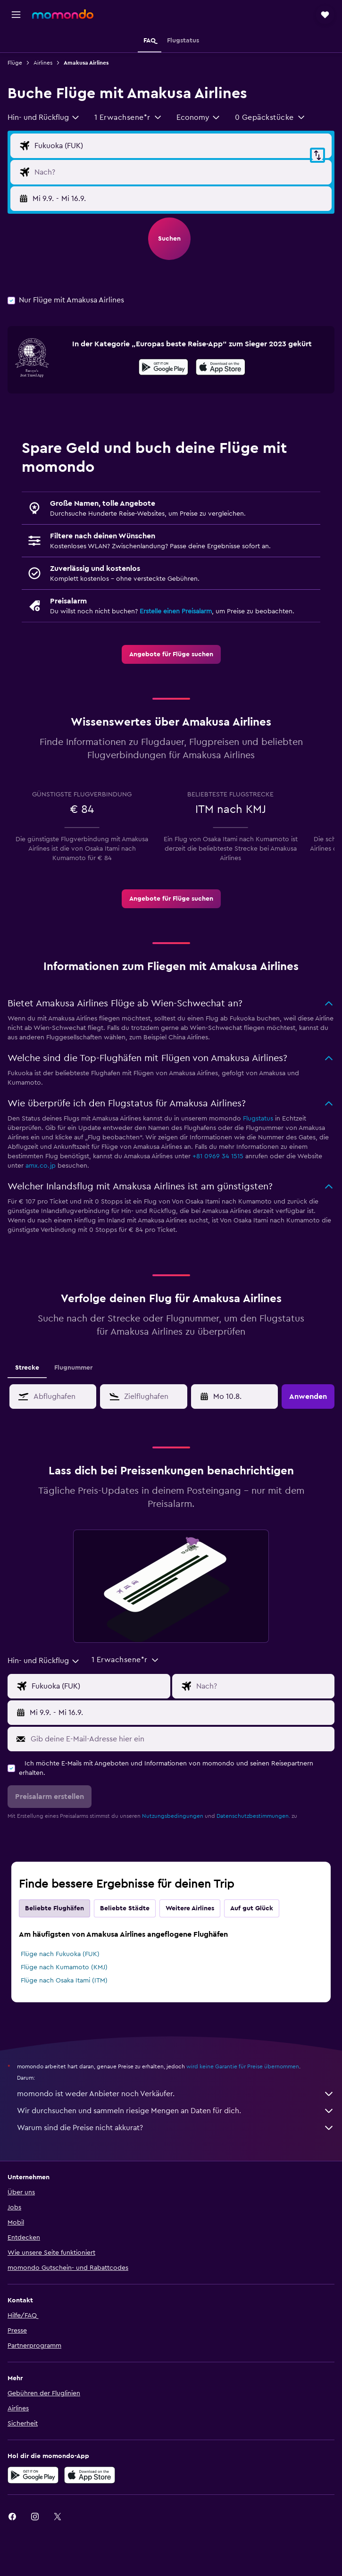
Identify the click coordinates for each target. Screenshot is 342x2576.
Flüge (15, 63)
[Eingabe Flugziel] (180, 172)
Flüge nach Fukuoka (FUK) (60, 1954)
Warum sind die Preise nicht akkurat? (175, 2127)
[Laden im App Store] (220, 368)
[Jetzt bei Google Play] (163, 368)
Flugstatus (258, 1118)
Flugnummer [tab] (73, 1367)
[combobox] (44, 117)
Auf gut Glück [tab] (251, 1908)
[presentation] (220, 367)
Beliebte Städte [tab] (125, 1908)
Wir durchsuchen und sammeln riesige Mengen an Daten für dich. (175, 2110)
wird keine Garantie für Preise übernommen (242, 2066)
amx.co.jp (40, 1166)
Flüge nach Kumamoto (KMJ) (64, 1967)
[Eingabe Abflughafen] (180, 145)
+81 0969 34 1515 (217, 1156)
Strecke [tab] (27, 1367)
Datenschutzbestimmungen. (253, 1816)
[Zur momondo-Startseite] (62, 14)
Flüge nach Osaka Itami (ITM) (64, 1980)
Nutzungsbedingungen (172, 1816)
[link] (171, 654)
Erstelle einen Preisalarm (176, 611)
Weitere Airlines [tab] (190, 1908)
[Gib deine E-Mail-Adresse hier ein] (180, 1739)
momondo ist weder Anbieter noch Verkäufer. (175, 2093)
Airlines (42, 63)
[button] (16, 14)
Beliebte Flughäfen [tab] (54, 1908)
